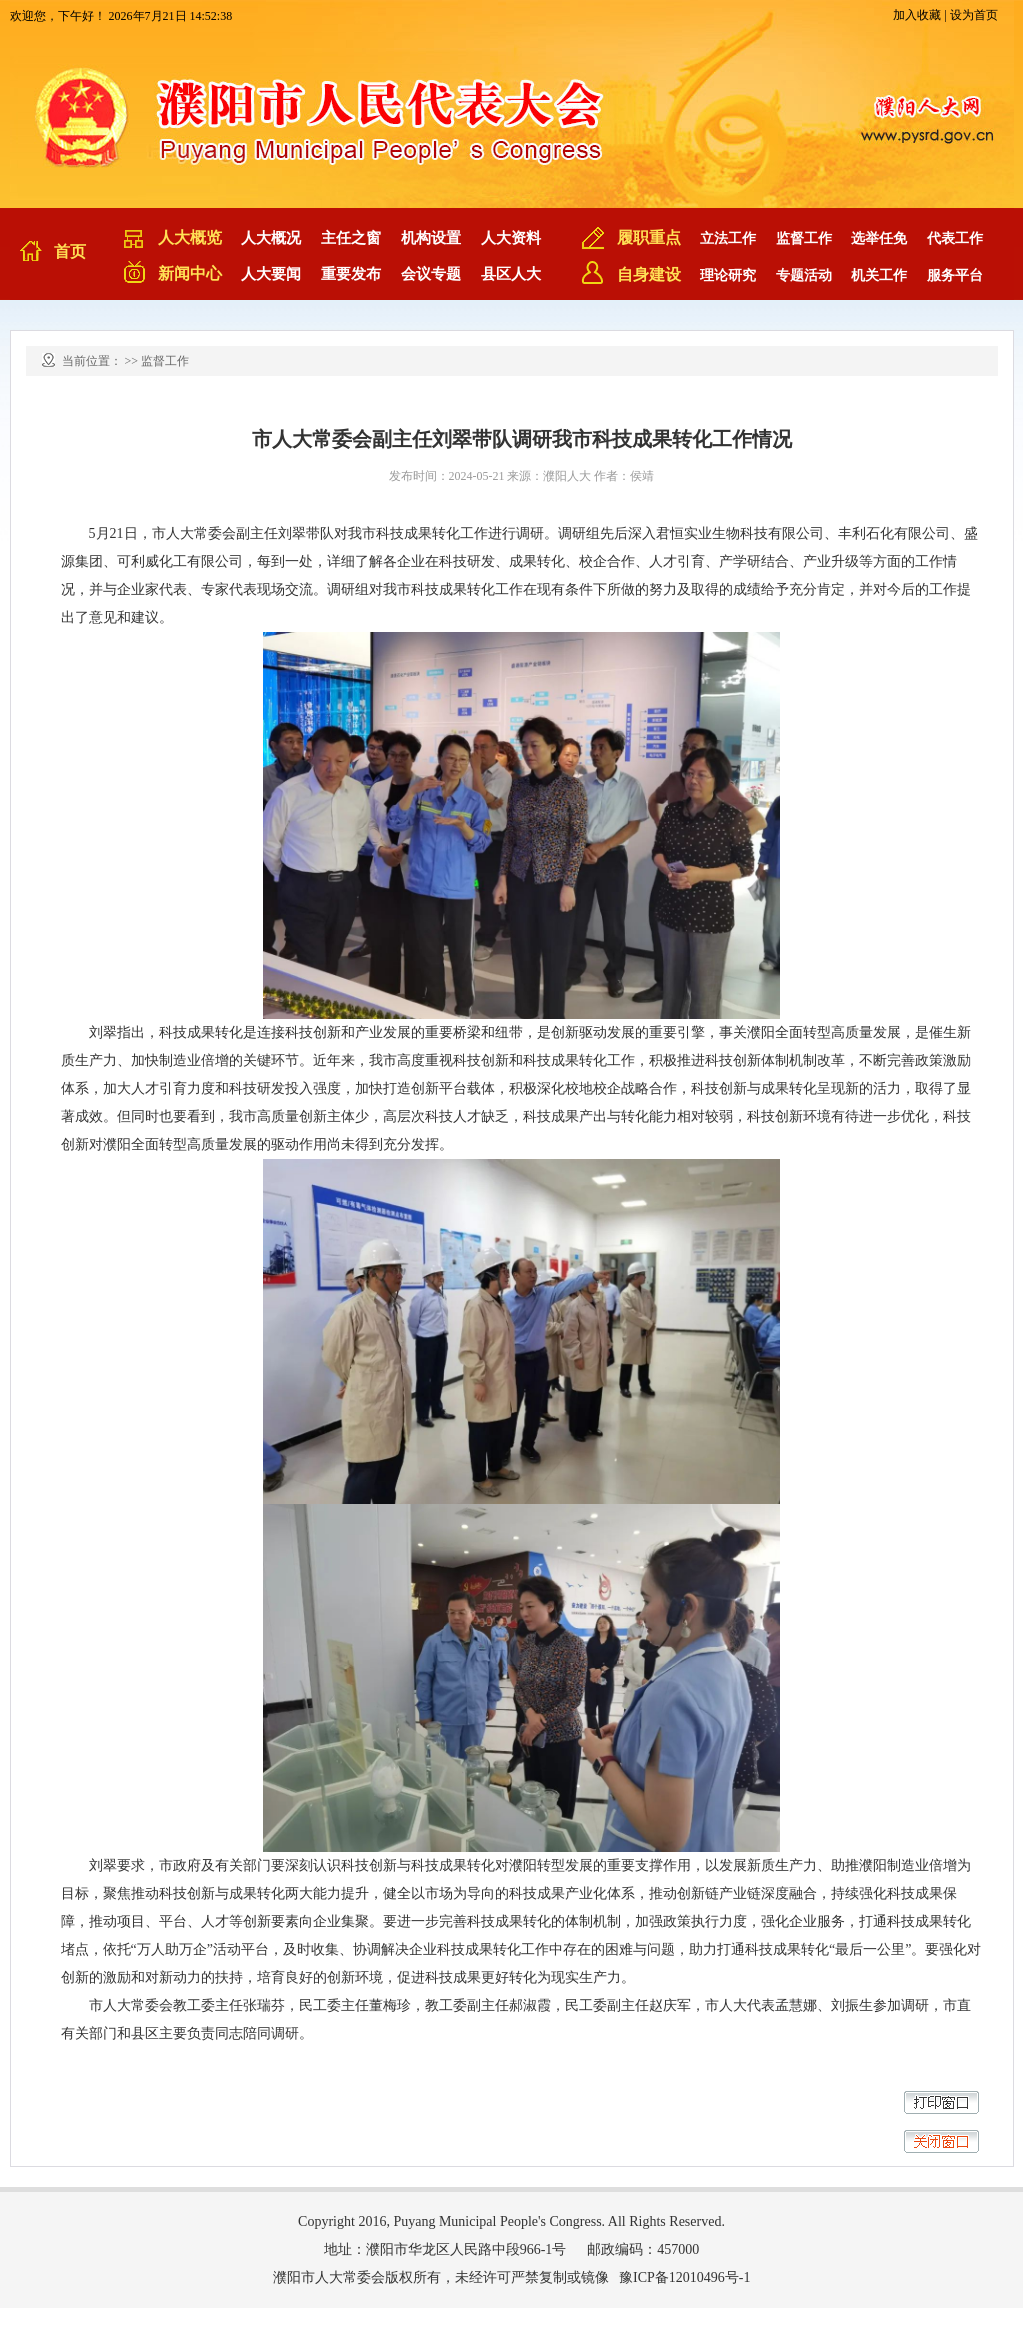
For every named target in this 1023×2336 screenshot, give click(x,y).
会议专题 (431, 274)
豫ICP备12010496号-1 (684, 2277)
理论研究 (728, 275)
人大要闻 (271, 274)
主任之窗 (351, 238)
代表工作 (955, 238)
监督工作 (804, 238)
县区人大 (511, 274)
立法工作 (728, 238)
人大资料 (511, 238)
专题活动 (804, 275)
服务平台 (955, 275)
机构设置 (431, 238)
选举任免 (879, 238)
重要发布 (351, 274)
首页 (70, 251)
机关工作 (879, 275)
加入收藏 (917, 15)
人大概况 (271, 238)
